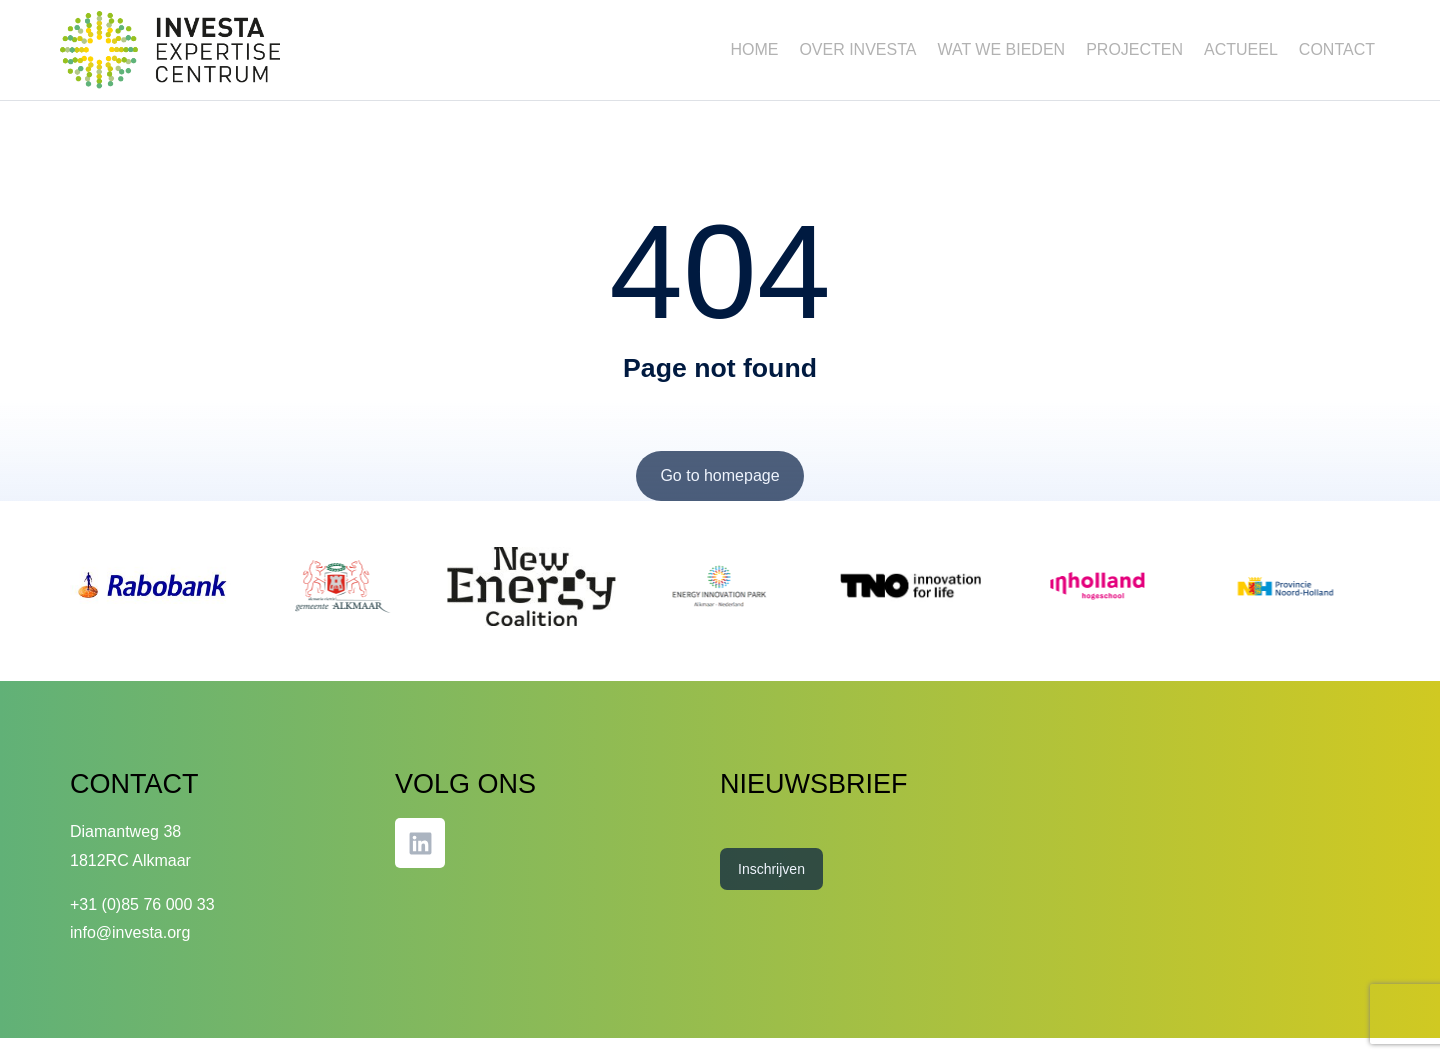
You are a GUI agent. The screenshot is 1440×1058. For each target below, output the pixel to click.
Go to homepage (719, 495)
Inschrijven (771, 889)
